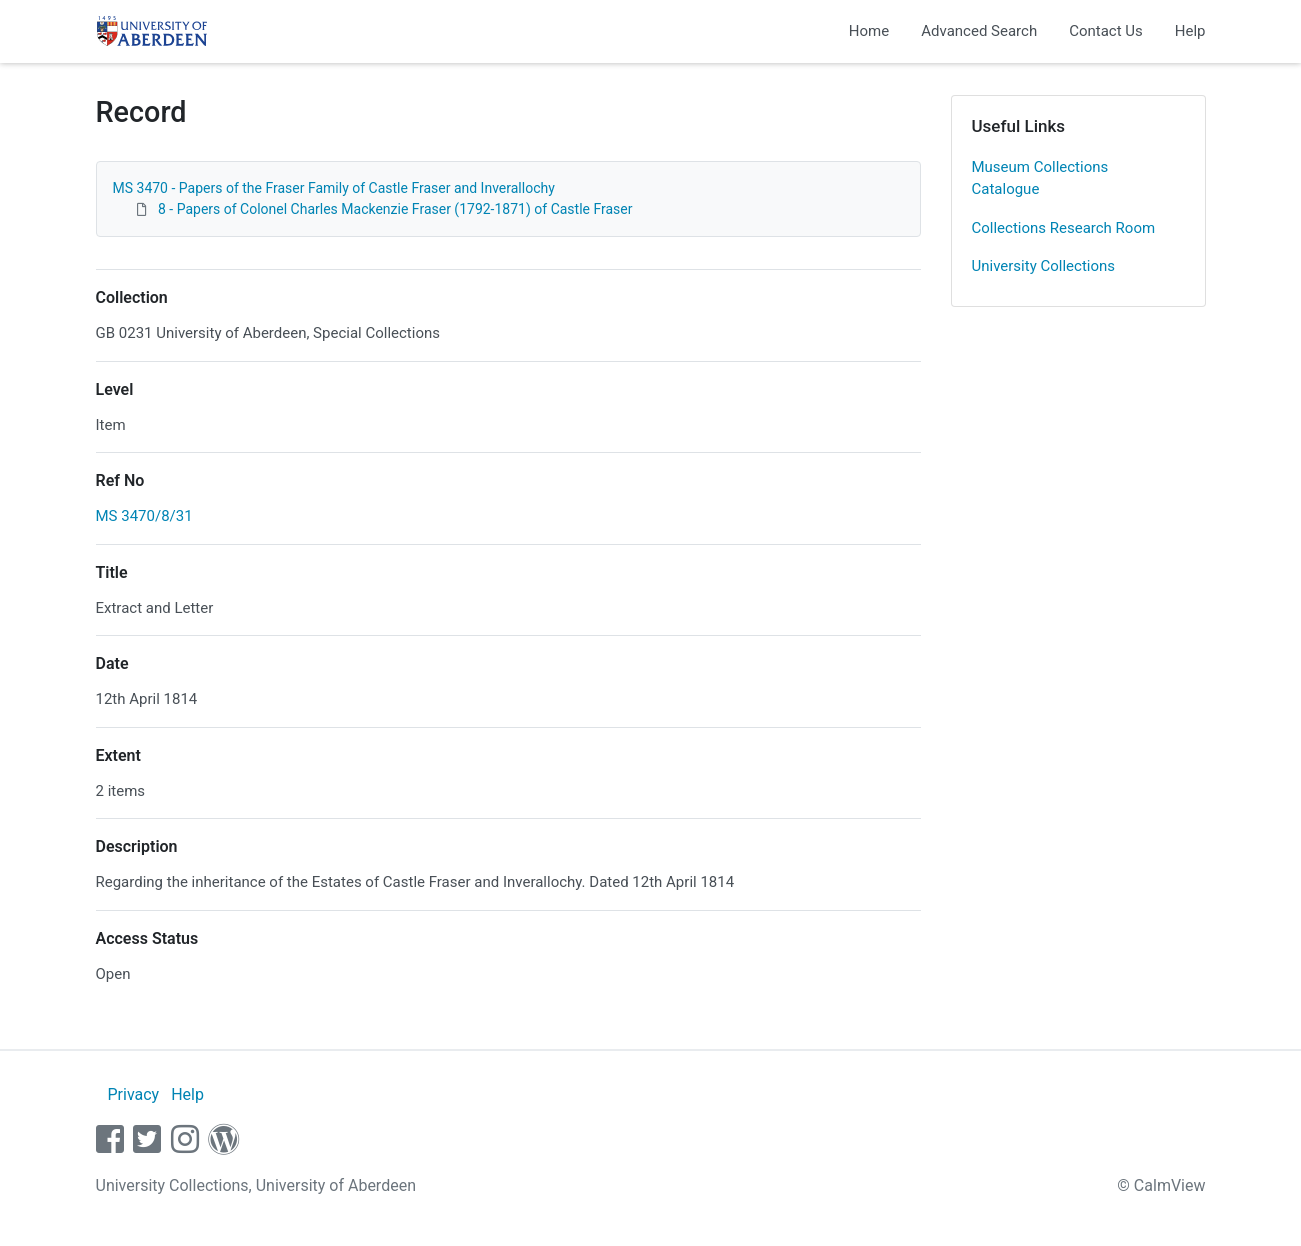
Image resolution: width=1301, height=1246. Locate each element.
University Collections (1044, 266)
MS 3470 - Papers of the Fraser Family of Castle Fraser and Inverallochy (334, 188)
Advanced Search (979, 31)
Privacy (133, 1094)
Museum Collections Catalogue (1040, 178)
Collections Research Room (1064, 228)
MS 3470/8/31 (144, 516)
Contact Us (1106, 31)
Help (1190, 31)
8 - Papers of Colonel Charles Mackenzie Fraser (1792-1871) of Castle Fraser (395, 209)
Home (869, 31)
